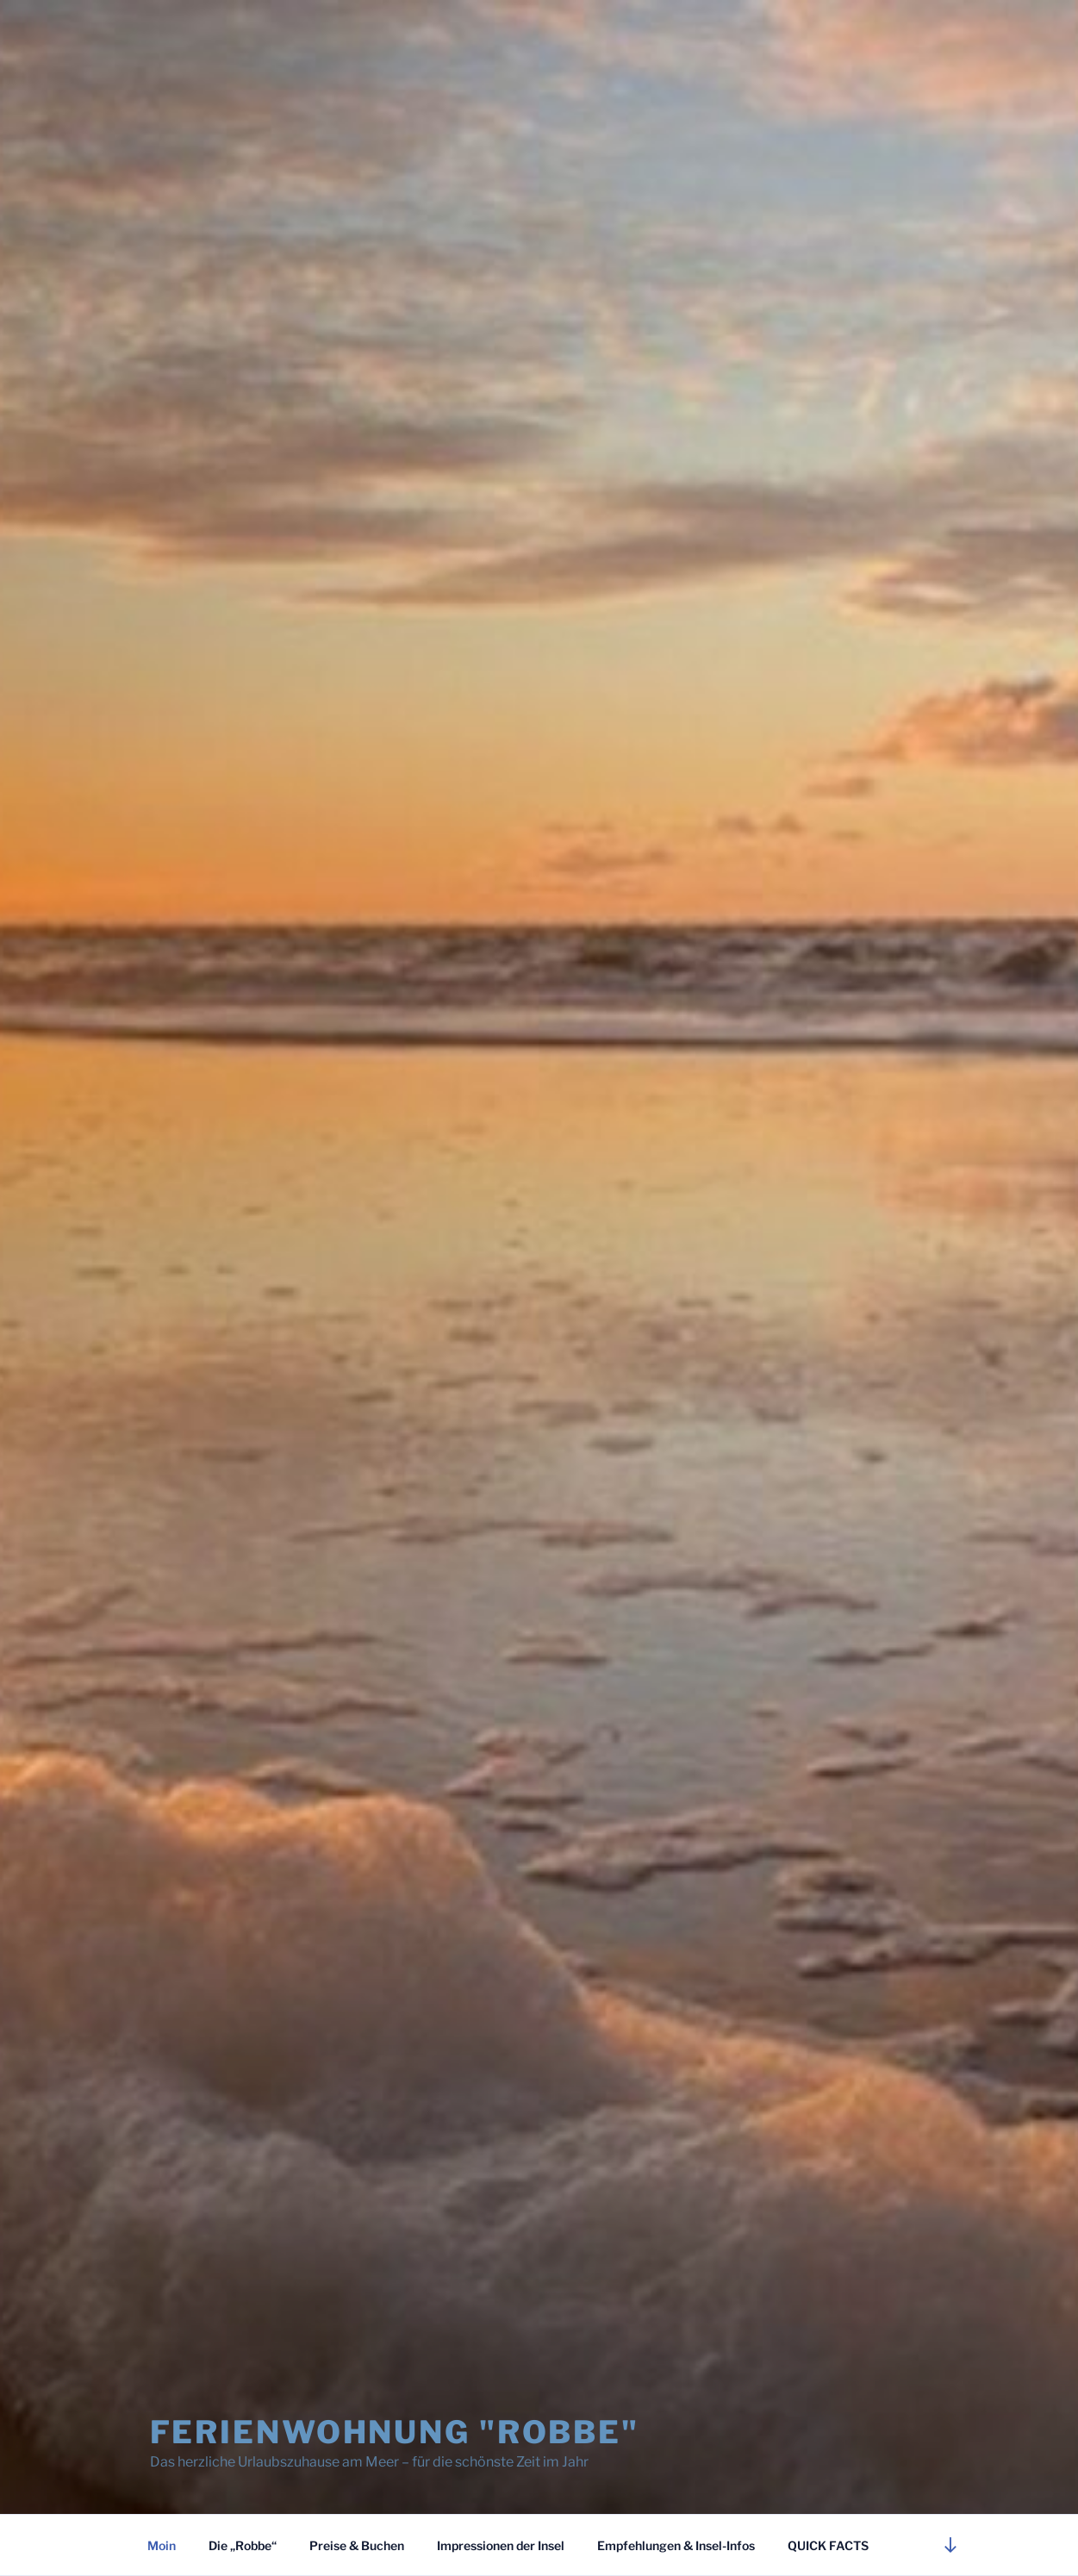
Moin (161, 2545)
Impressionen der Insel (500, 2545)
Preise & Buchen (356, 2545)
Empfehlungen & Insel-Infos (676, 2545)
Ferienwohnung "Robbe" (394, 2432)
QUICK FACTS (828, 2545)
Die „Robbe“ (243, 2545)
